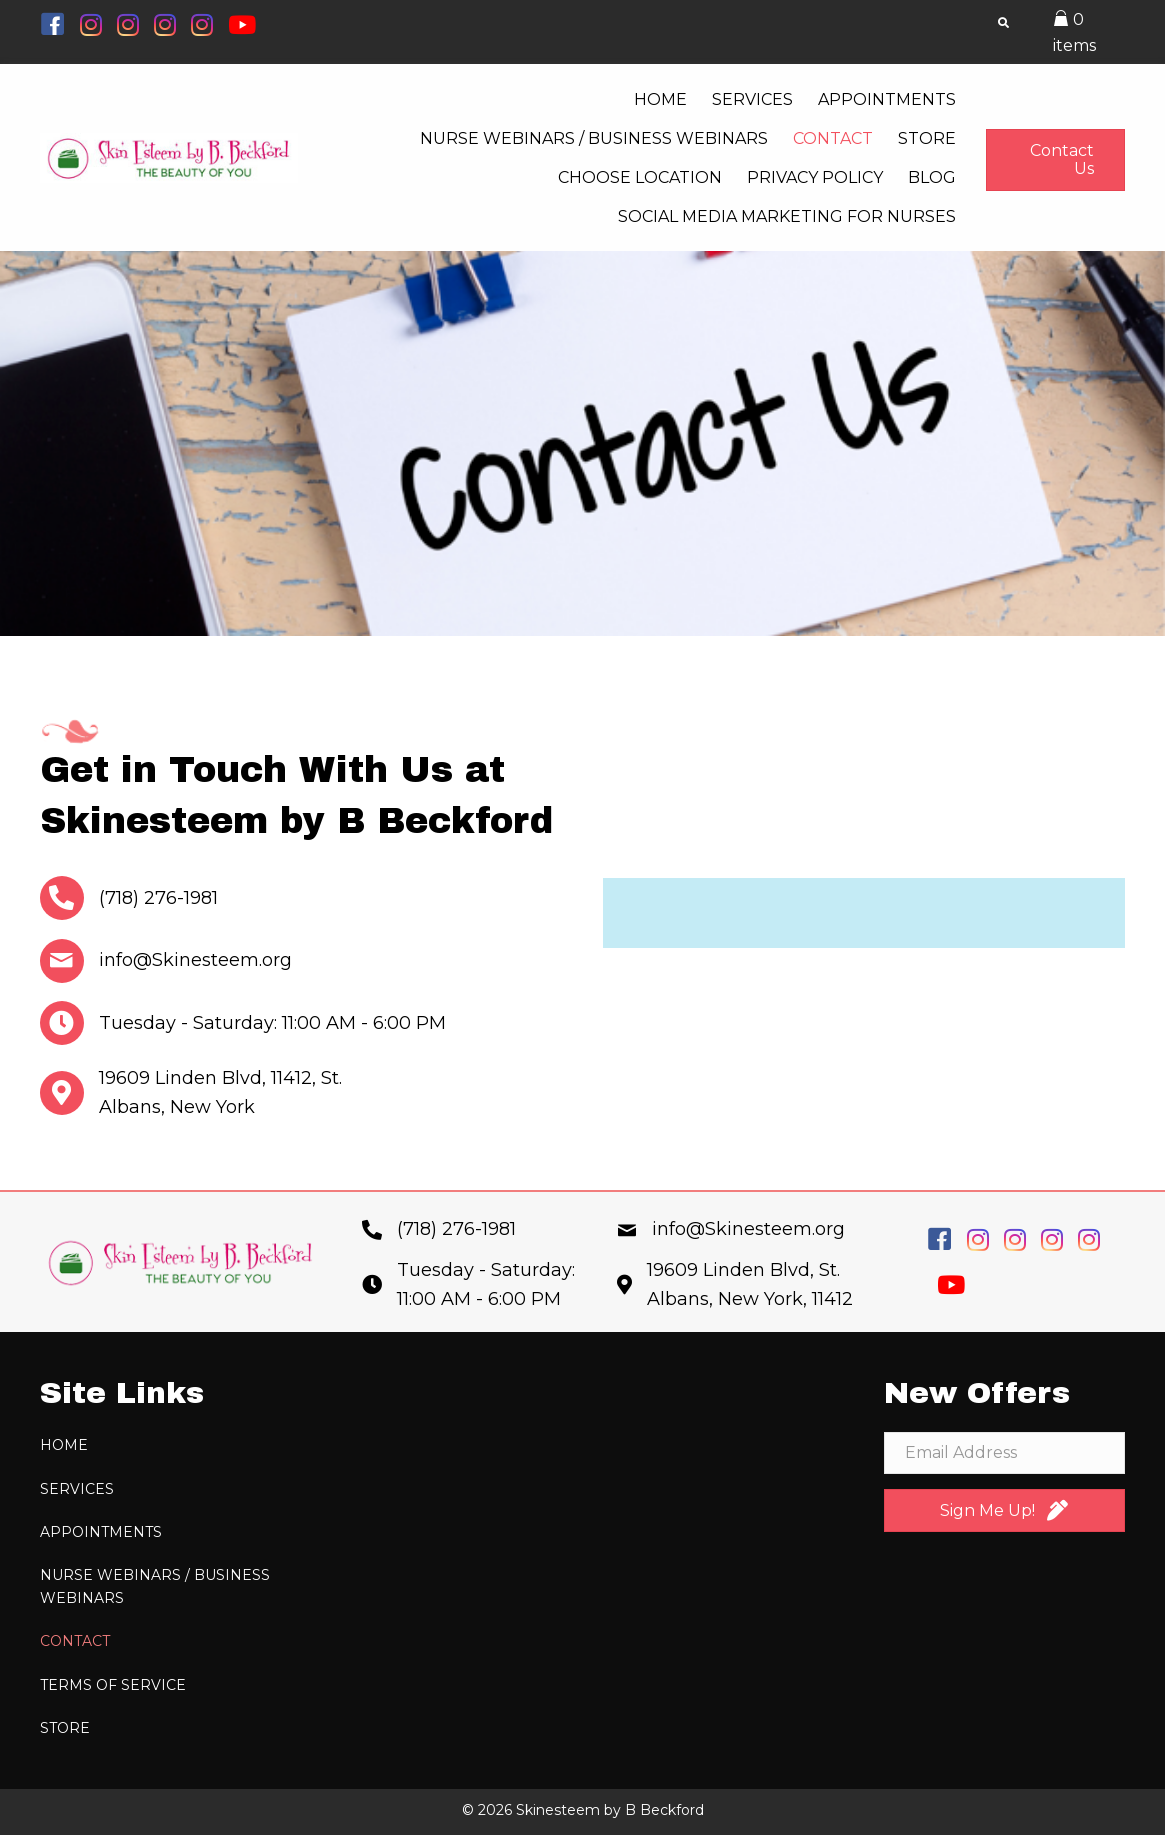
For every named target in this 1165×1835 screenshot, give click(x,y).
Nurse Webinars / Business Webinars (155, 1586)
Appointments (101, 1532)
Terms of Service (113, 1685)
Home (64, 1445)
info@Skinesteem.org (195, 960)
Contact (75, 1641)
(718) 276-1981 (158, 898)
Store (65, 1728)
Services (77, 1489)
